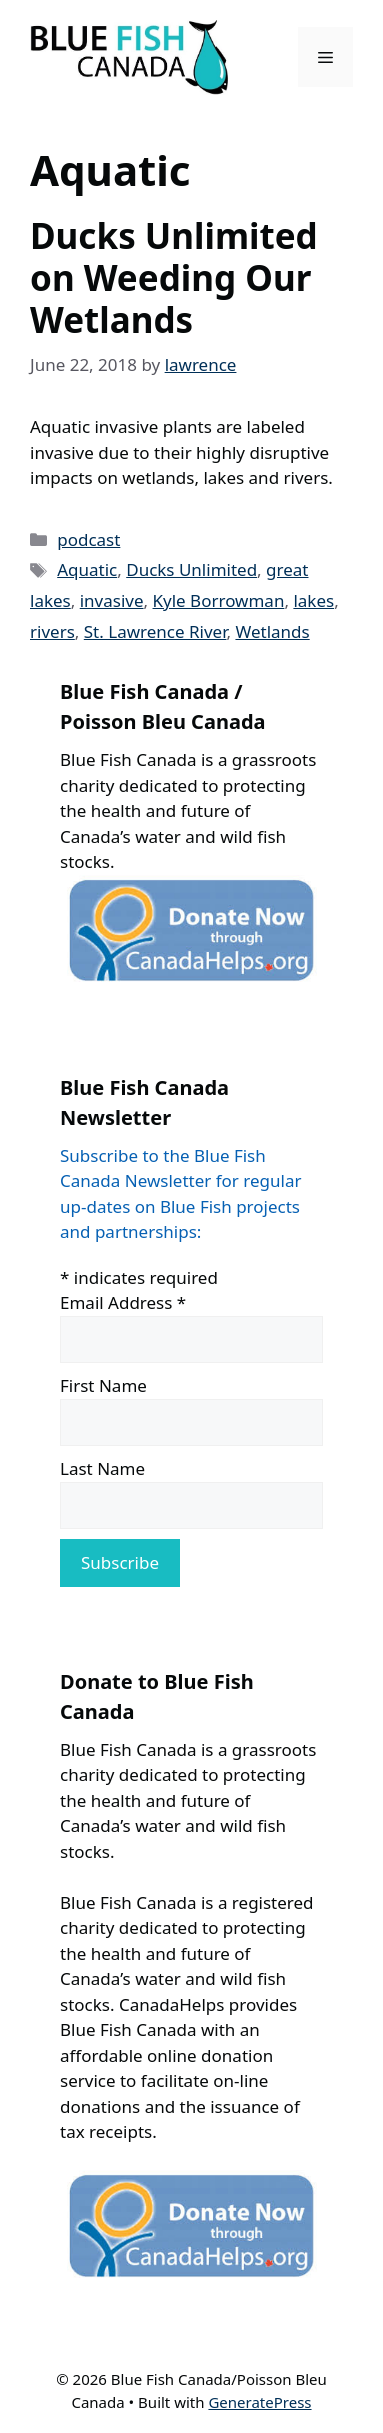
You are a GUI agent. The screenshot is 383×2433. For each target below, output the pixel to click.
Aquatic (87, 569)
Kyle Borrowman (219, 600)
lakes (313, 600)
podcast (88, 539)
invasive (112, 600)
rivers (52, 631)
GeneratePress (259, 2402)
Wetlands (272, 631)
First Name (103, 1385)
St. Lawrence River (155, 631)
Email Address (123, 1302)
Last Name (102, 1468)
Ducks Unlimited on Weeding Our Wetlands (174, 277)
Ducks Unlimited (191, 569)
